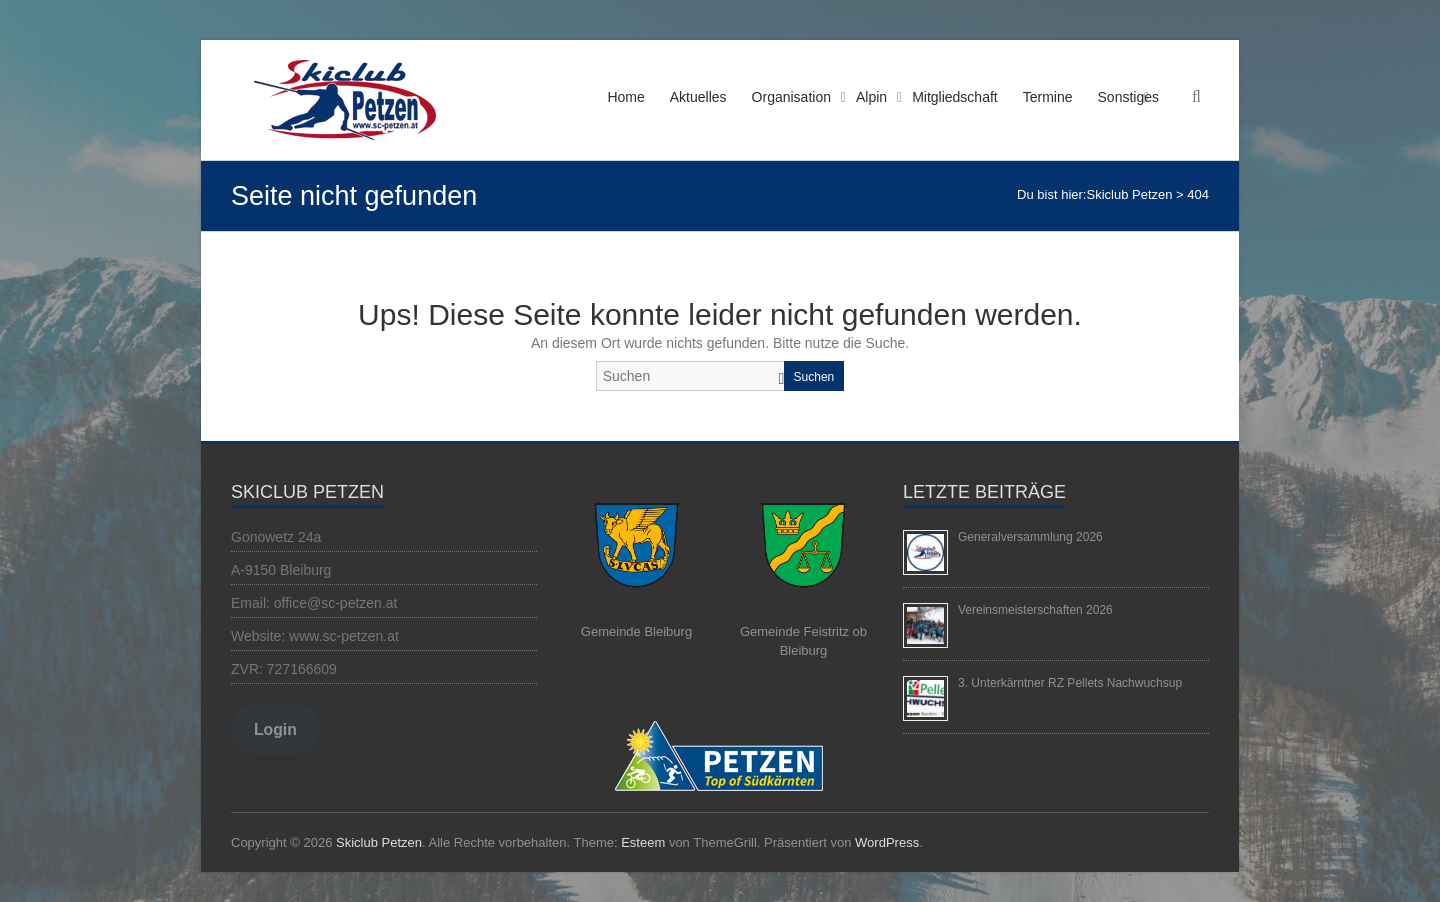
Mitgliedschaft (955, 97)
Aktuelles (698, 97)
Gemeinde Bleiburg (636, 631)
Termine (1048, 97)
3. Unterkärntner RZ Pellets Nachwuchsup (1070, 683)
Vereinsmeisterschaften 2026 (1035, 610)
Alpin (871, 97)
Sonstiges (1128, 97)
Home (625, 97)
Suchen (814, 377)
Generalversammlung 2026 (1030, 537)
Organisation (791, 97)
